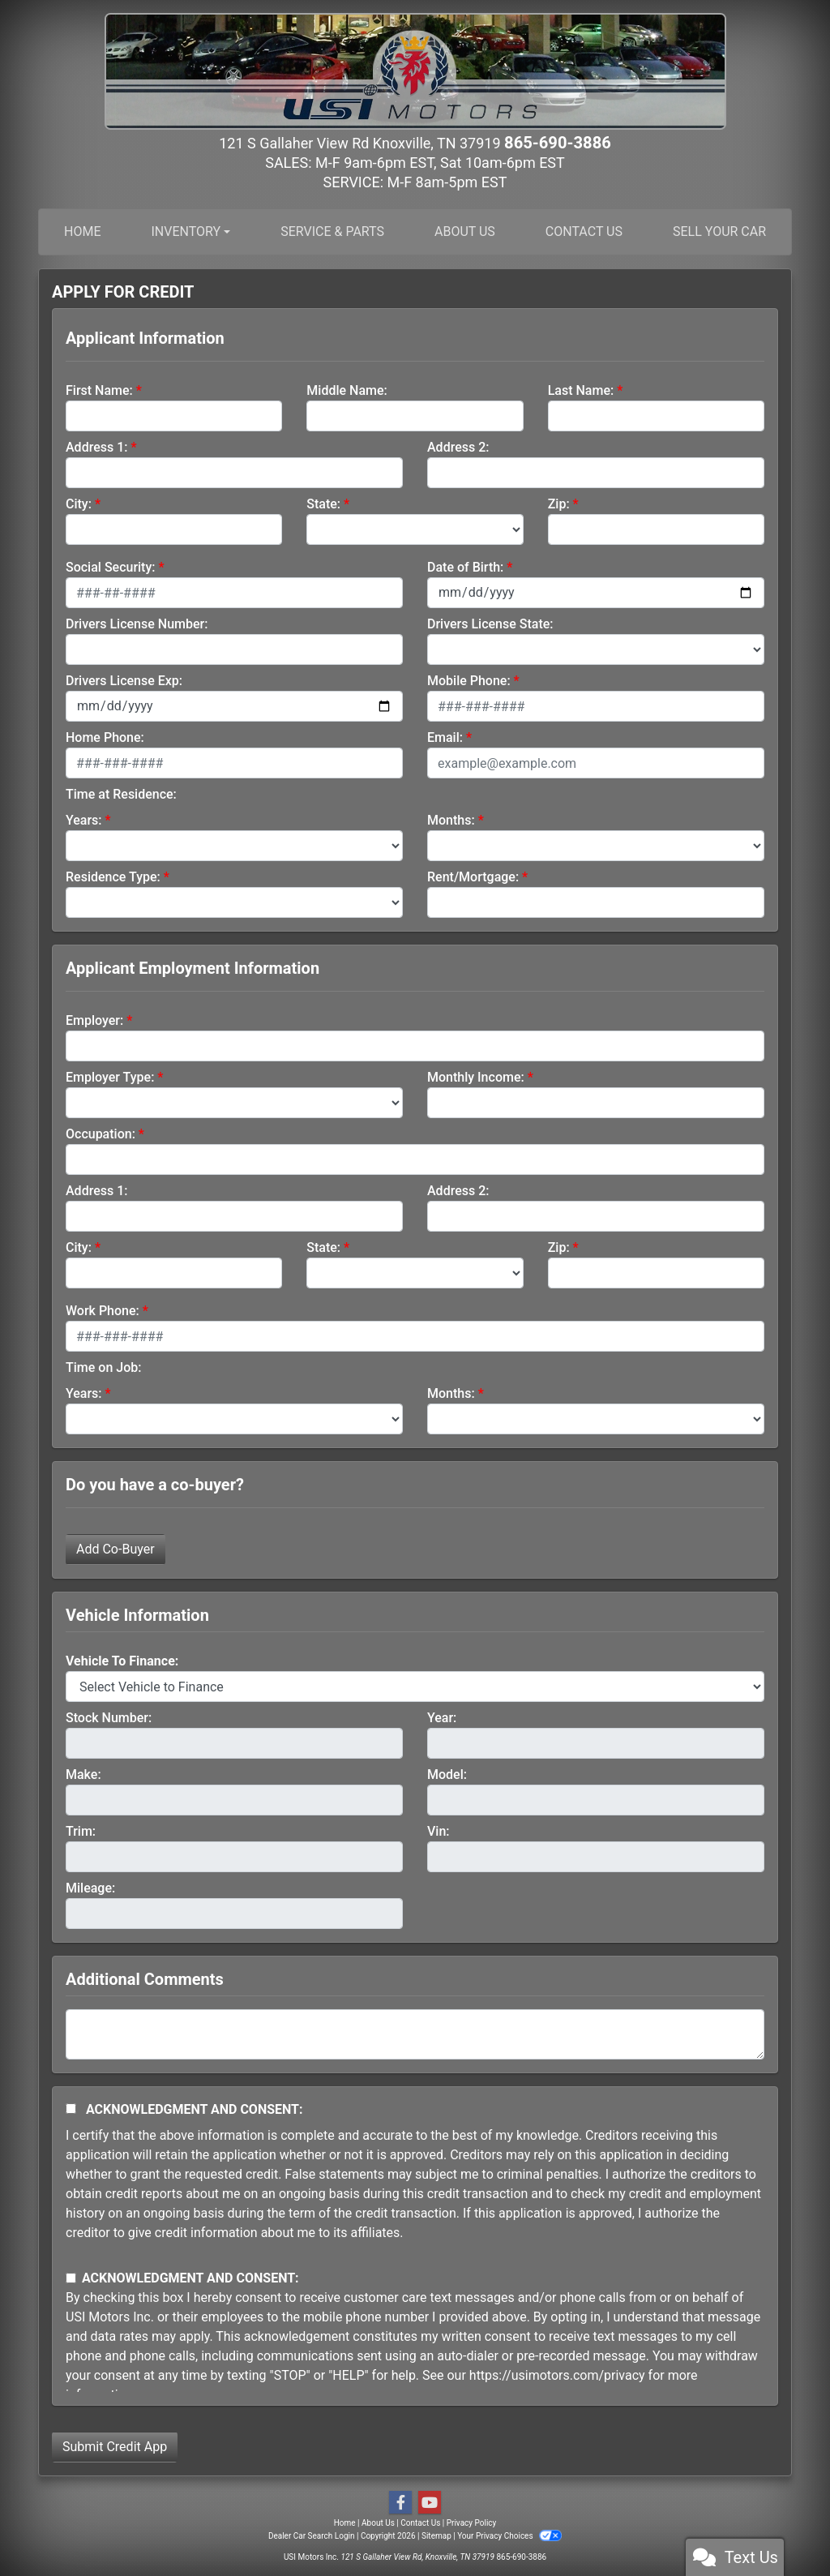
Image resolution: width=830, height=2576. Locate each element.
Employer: (94, 1019)
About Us (378, 2522)
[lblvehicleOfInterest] (415, 1685)
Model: (447, 1773)
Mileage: (90, 1887)
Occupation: (100, 1133)
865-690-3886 (557, 142)
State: (323, 503)
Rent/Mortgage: (473, 876)
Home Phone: (105, 736)
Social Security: (111, 566)
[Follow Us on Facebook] (400, 2502)
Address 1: (96, 446)
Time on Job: (103, 1366)
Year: (441, 1717)
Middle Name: (346, 389)
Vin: (438, 1830)
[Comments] (415, 2033)
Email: (445, 736)
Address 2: (458, 446)
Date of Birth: (465, 566)
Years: (84, 819)
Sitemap (436, 2535)
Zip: (559, 503)
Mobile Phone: (469, 680)
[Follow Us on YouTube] (429, 2502)
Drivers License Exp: (124, 680)
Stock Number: (109, 1717)
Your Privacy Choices (509, 2535)
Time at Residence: (121, 793)
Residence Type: (113, 876)
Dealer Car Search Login (311, 2535)
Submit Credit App (114, 2446)
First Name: (99, 389)
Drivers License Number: (137, 623)
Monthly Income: (475, 1076)
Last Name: (581, 389)
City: (79, 503)
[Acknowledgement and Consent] (71, 2107)
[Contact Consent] (71, 2277)
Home (345, 2522)
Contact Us (420, 2522)
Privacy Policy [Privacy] (472, 2522)
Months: (451, 819)
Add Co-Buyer (115, 1548)
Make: (83, 1773)
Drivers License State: (490, 623)
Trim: (81, 1830)
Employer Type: (110, 1076)
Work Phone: (102, 1310)
